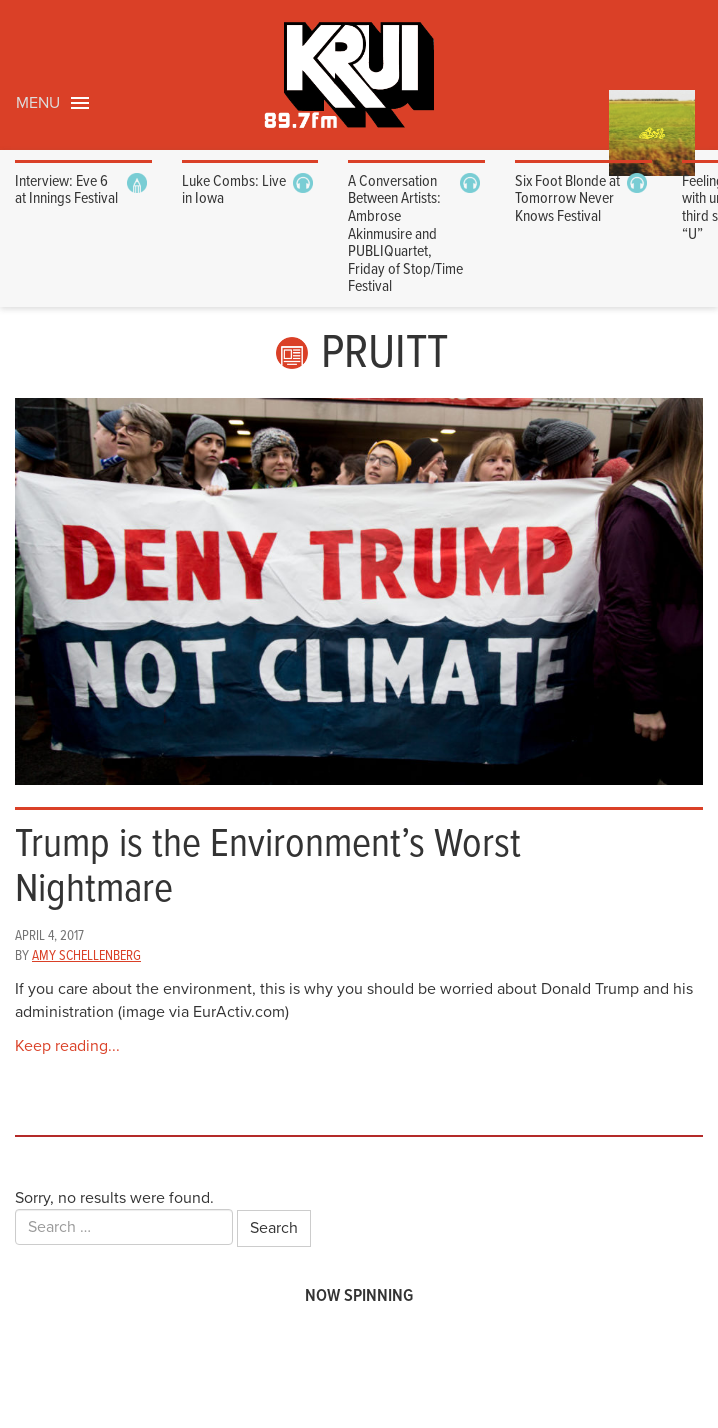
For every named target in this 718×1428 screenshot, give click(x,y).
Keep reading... (67, 1046)
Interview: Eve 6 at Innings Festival (66, 190)
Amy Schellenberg (86, 956)
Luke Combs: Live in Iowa (234, 190)
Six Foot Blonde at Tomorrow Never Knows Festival (567, 199)
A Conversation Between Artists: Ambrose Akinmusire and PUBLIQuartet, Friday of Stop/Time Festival (405, 234)
